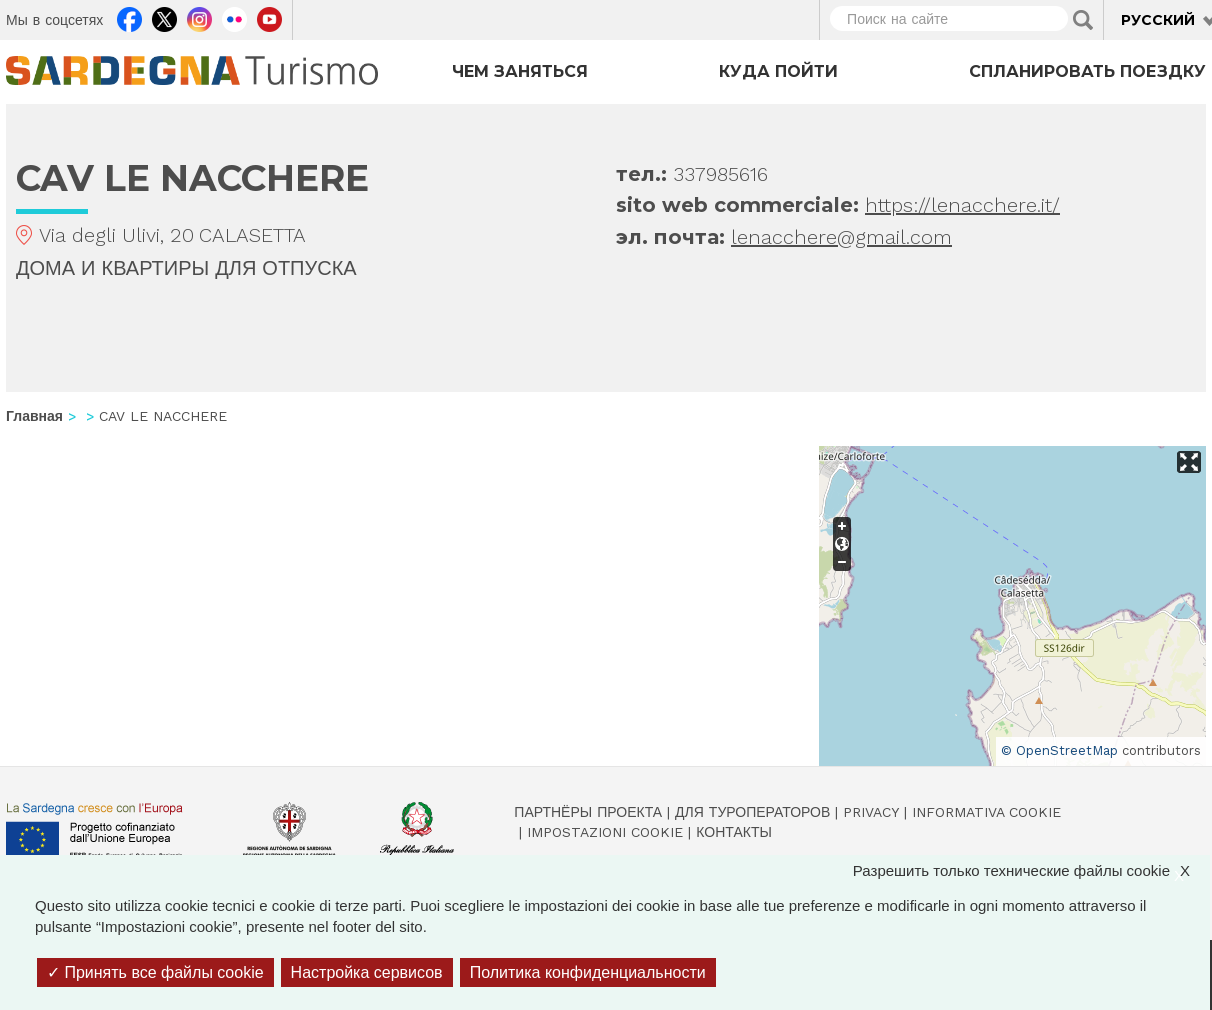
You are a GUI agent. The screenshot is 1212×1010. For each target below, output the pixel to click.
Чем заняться (520, 71)
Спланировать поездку (1087, 71)
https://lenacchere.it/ (962, 205)
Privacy (871, 812)
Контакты (734, 832)
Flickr (234, 17)
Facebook (129, 17)
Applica (1083, 20)
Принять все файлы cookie (155, 972)
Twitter (164, 17)
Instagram (199, 17)
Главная (34, 416)
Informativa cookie (986, 812)
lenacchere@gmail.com (841, 237)
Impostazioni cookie (605, 832)
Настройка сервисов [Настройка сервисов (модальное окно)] (367, 972)
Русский (1158, 20)
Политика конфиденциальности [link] (588, 972)
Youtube (269, 17)
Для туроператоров (752, 812)
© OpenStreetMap (1059, 750)
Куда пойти (778, 71)
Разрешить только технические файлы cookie (1031, 870)
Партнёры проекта (588, 812)
